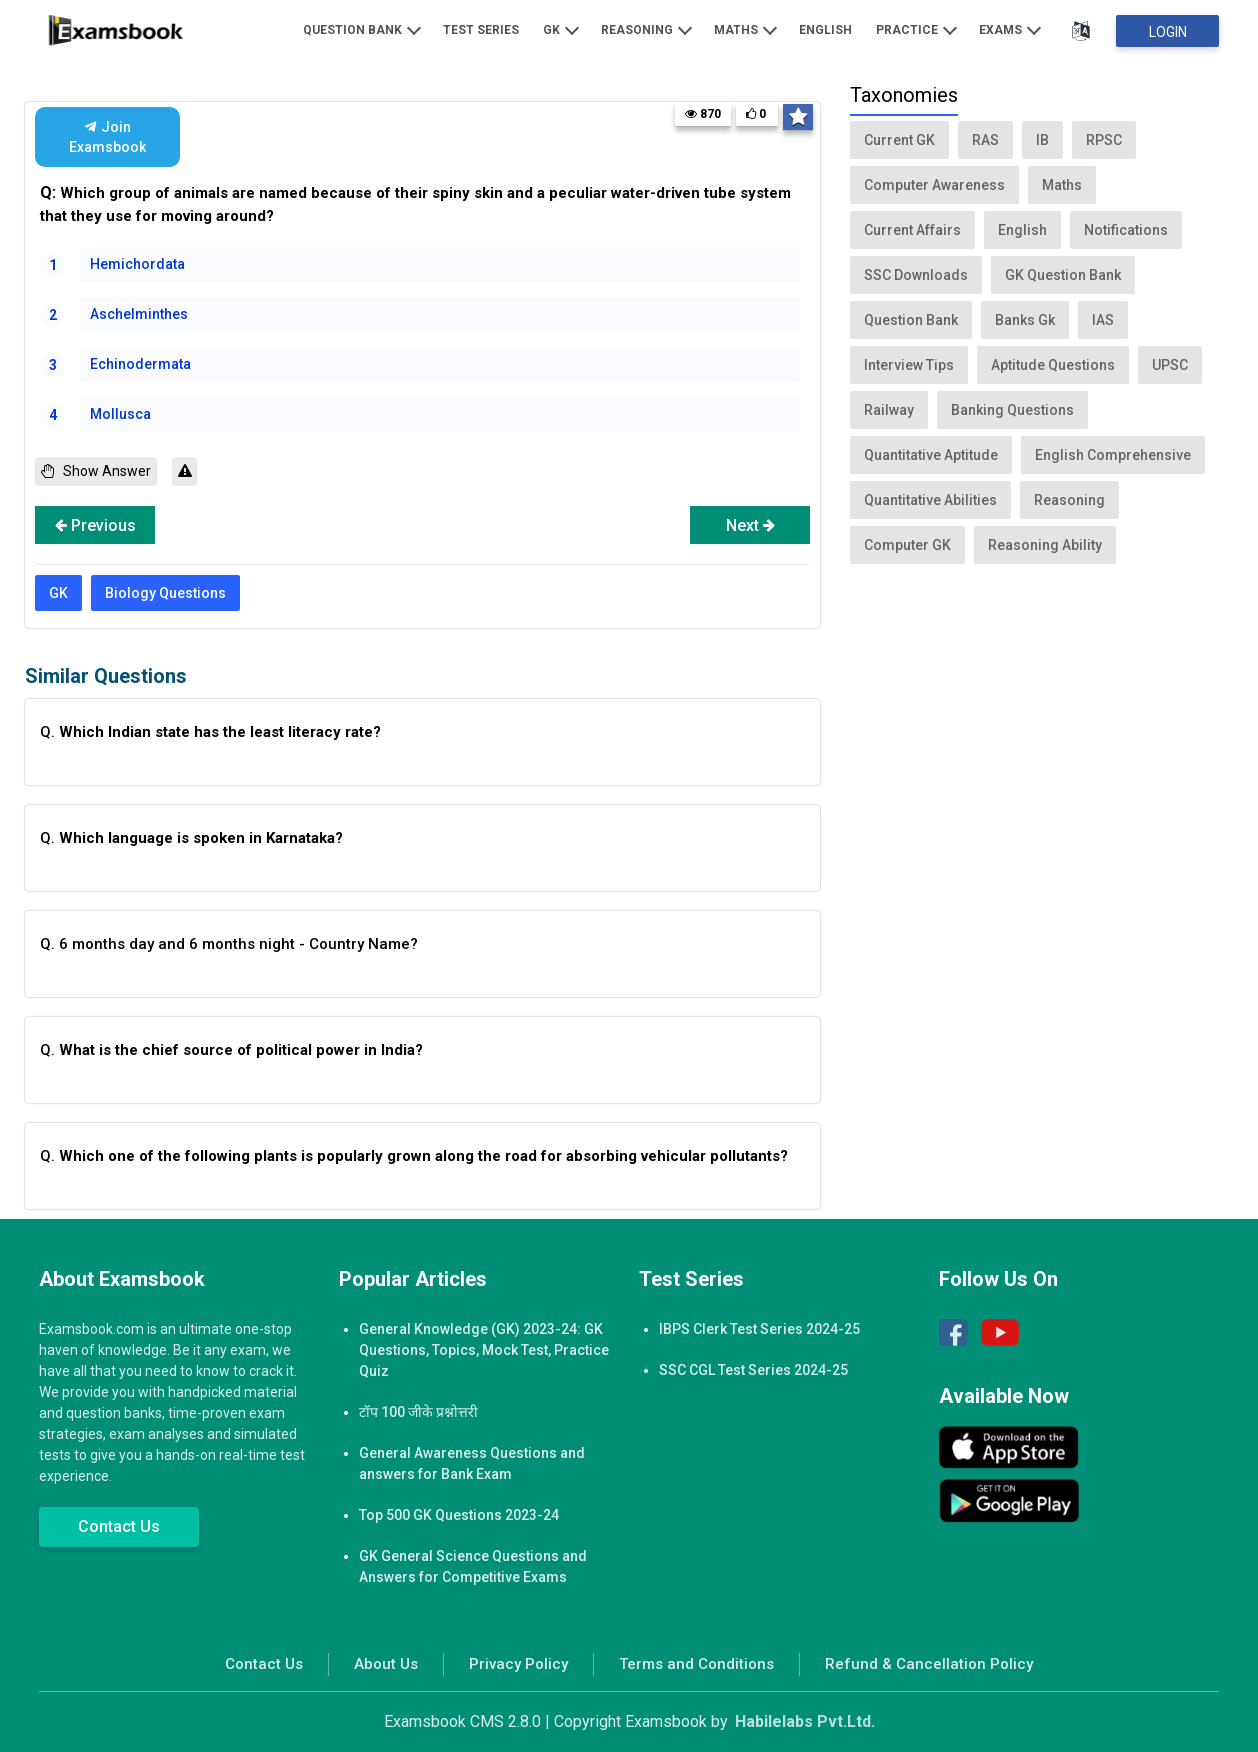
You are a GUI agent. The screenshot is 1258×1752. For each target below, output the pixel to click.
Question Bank (362, 29)
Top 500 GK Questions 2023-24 (459, 1515)
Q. (210, 732)
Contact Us (119, 1526)
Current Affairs (912, 230)
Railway (889, 410)
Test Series (481, 30)
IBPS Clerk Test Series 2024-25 (759, 1329)
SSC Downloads (916, 275)
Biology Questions (165, 593)
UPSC (1170, 365)
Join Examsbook (107, 137)
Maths (745, 29)
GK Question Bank (1063, 275)
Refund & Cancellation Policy (929, 1664)
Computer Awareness (934, 185)
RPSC (1104, 140)
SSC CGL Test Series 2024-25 (753, 1370)
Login (1168, 32)
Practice (916, 29)
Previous (95, 525)
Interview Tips (909, 365)
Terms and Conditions (696, 1664)
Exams (1010, 29)
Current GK (899, 140)
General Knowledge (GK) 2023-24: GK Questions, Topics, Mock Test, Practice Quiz (484, 1350)
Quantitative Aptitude (931, 455)
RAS (985, 140)
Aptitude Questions (1053, 365)
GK (561, 29)
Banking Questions (1012, 410)
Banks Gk (1025, 320)
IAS (1103, 320)
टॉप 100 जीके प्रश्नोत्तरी (418, 1412)
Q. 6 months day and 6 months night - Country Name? (229, 944)
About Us (386, 1664)
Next (750, 525)
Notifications (1126, 230)
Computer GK (907, 545)
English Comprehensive (1113, 455)
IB (1042, 140)
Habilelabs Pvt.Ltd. (805, 1721)
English (825, 30)
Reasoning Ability (1045, 545)
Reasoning (646, 29)
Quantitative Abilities (930, 500)
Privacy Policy (518, 1664)
